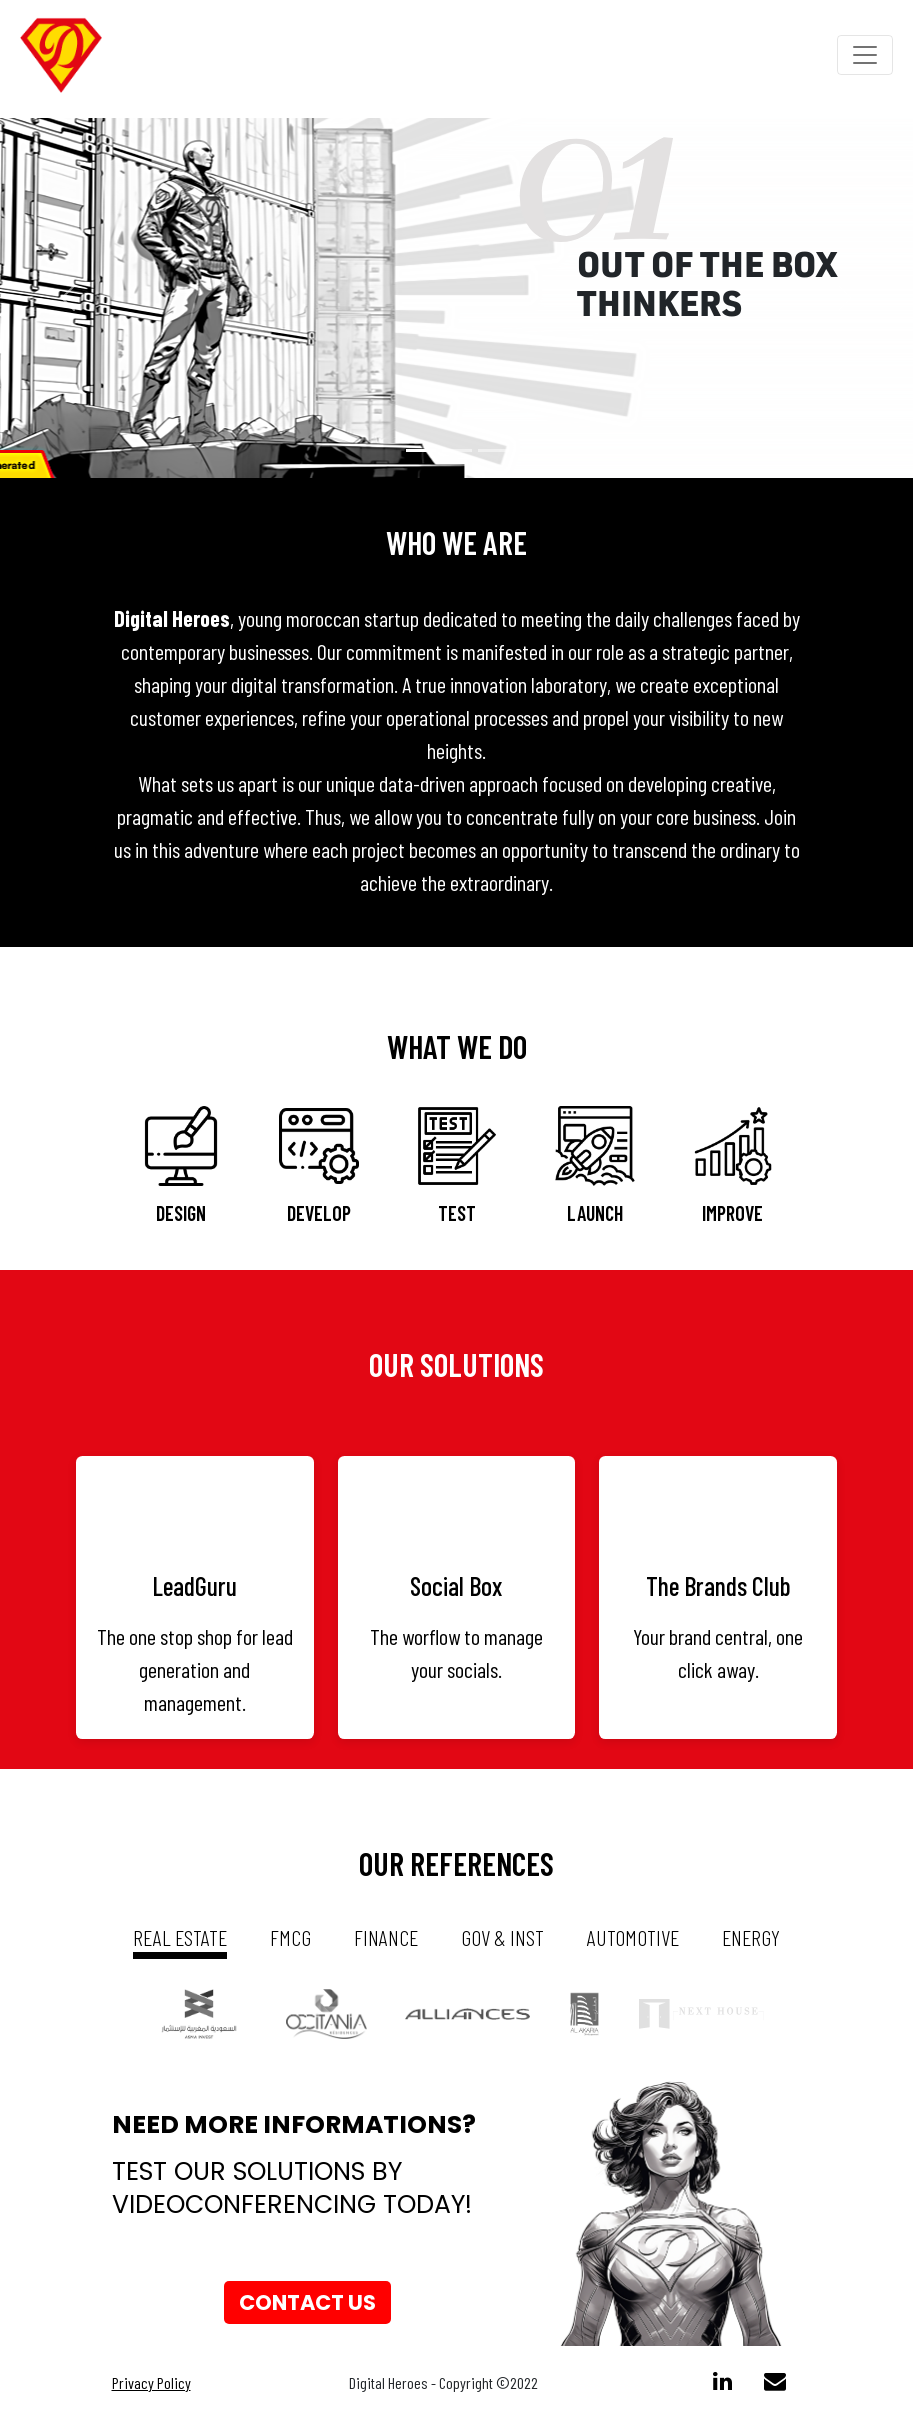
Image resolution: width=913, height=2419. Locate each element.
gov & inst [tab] (502, 1937)
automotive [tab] (633, 1937)
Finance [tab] (386, 1937)
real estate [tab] (180, 1937)
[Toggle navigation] (865, 55)
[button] (68, 298)
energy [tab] (751, 1937)
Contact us (307, 2302)
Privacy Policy (151, 2382)
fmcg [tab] (290, 1937)
